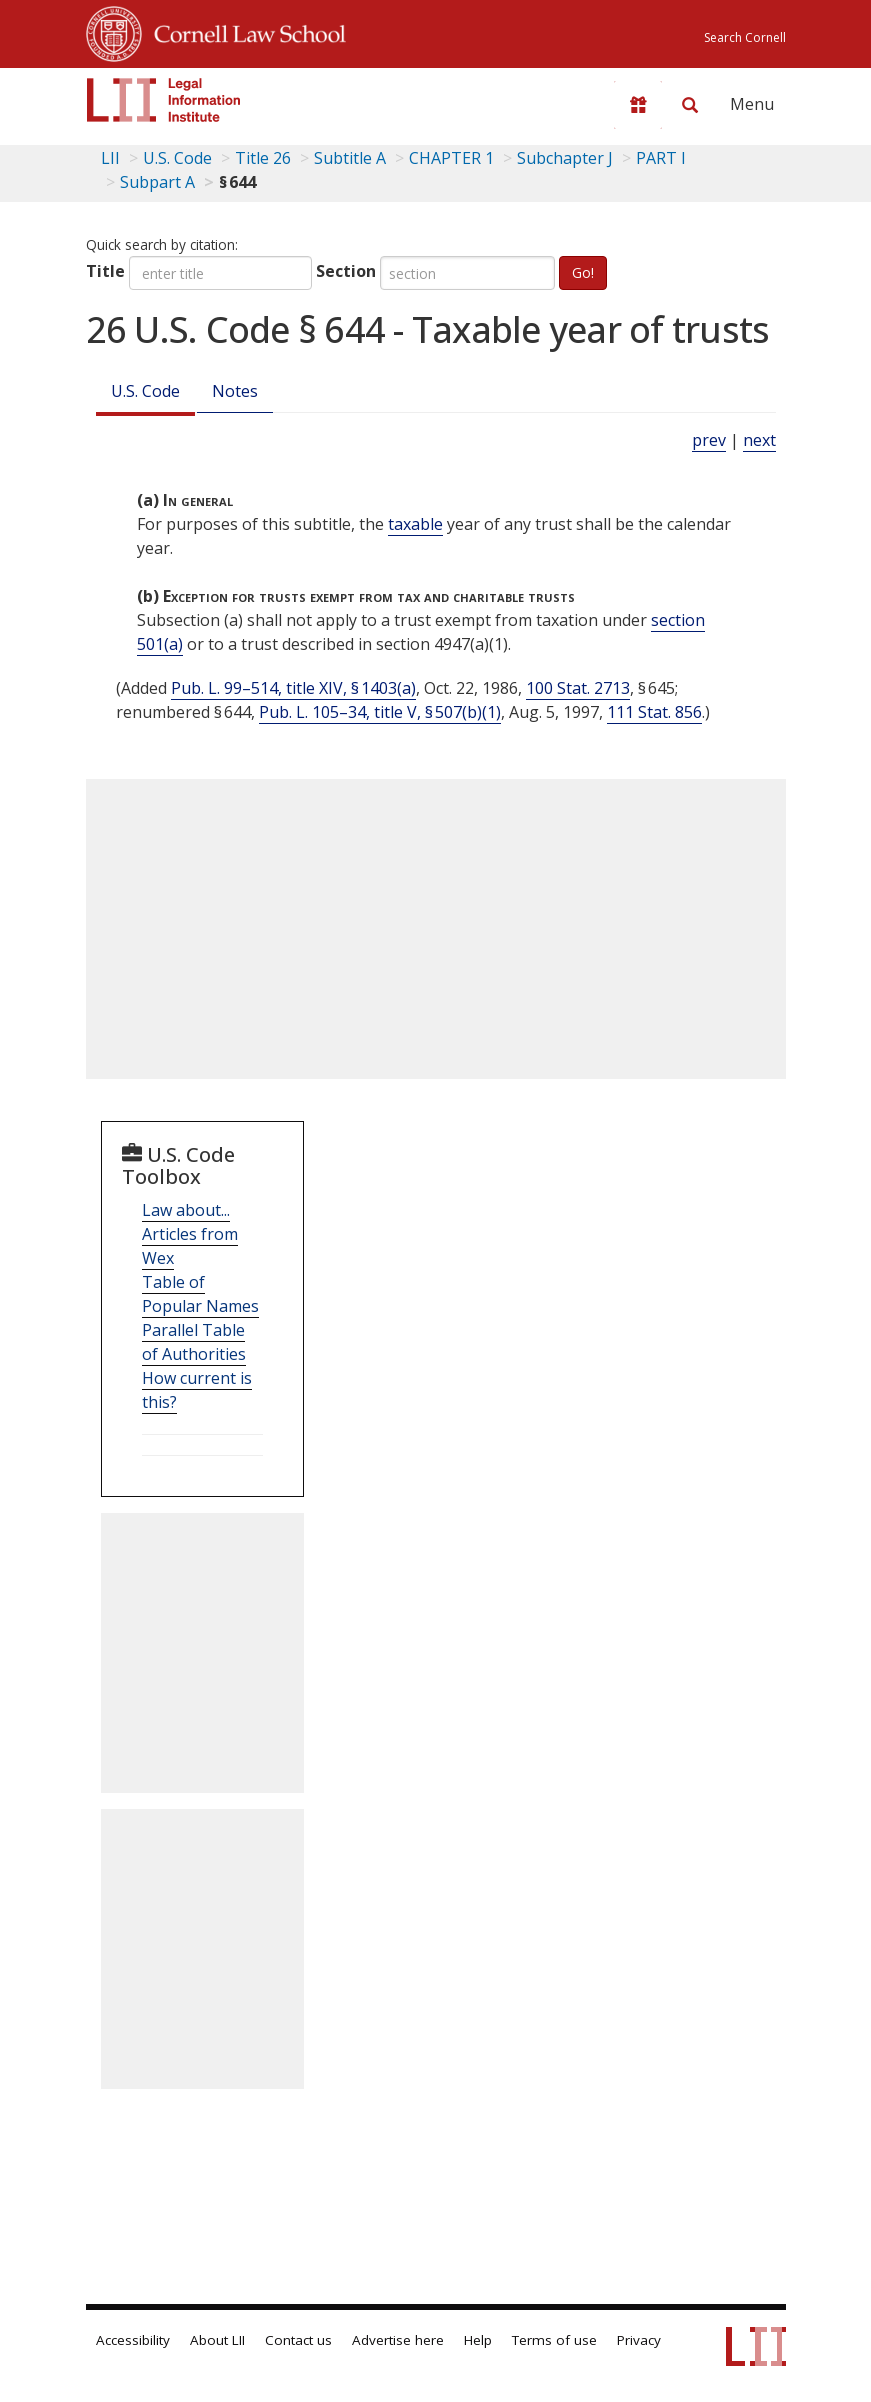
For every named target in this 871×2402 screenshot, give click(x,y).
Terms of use (554, 2340)
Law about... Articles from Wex (190, 1234)
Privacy (639, 2340)
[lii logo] (164, 100)
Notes (235, 391)
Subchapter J (565, 158)
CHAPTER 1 (451, 158)
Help (478, 2340)
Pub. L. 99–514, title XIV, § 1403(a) (293, 688)
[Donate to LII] (638, 105)
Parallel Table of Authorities (194, 1342)
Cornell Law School (244, 31)
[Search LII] (690, 105)
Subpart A (157, 182)
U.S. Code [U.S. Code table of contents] (177, 158)
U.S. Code (145, 391)
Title (105, 271)
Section (346, 271)
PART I (661, 158)
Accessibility (133, 2340)
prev (709, 440)
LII (110, 158)
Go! (583, 272)
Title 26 (263, 158)
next (759, 440)
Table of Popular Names (200, 1294)
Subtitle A (350, 158)
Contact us (298, 2340)
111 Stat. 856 (654, 712)
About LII (217, 2340)
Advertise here (398, 2340)
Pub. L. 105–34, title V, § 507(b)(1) (380, 712)
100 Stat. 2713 (578, 688)
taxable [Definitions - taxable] (415, 524)
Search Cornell (745, 37)
